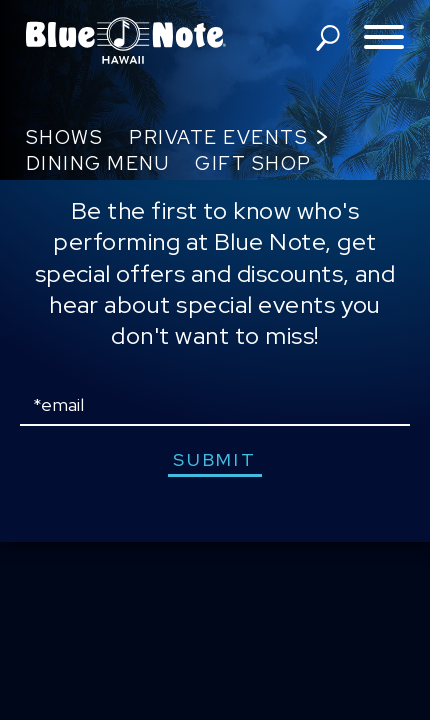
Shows (65, 137)
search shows (328, 38)
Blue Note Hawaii (126, 40)
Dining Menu (98, 163)
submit (214, 459)
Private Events (218, 137)
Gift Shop (253, 163)
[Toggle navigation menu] (384, 38)
